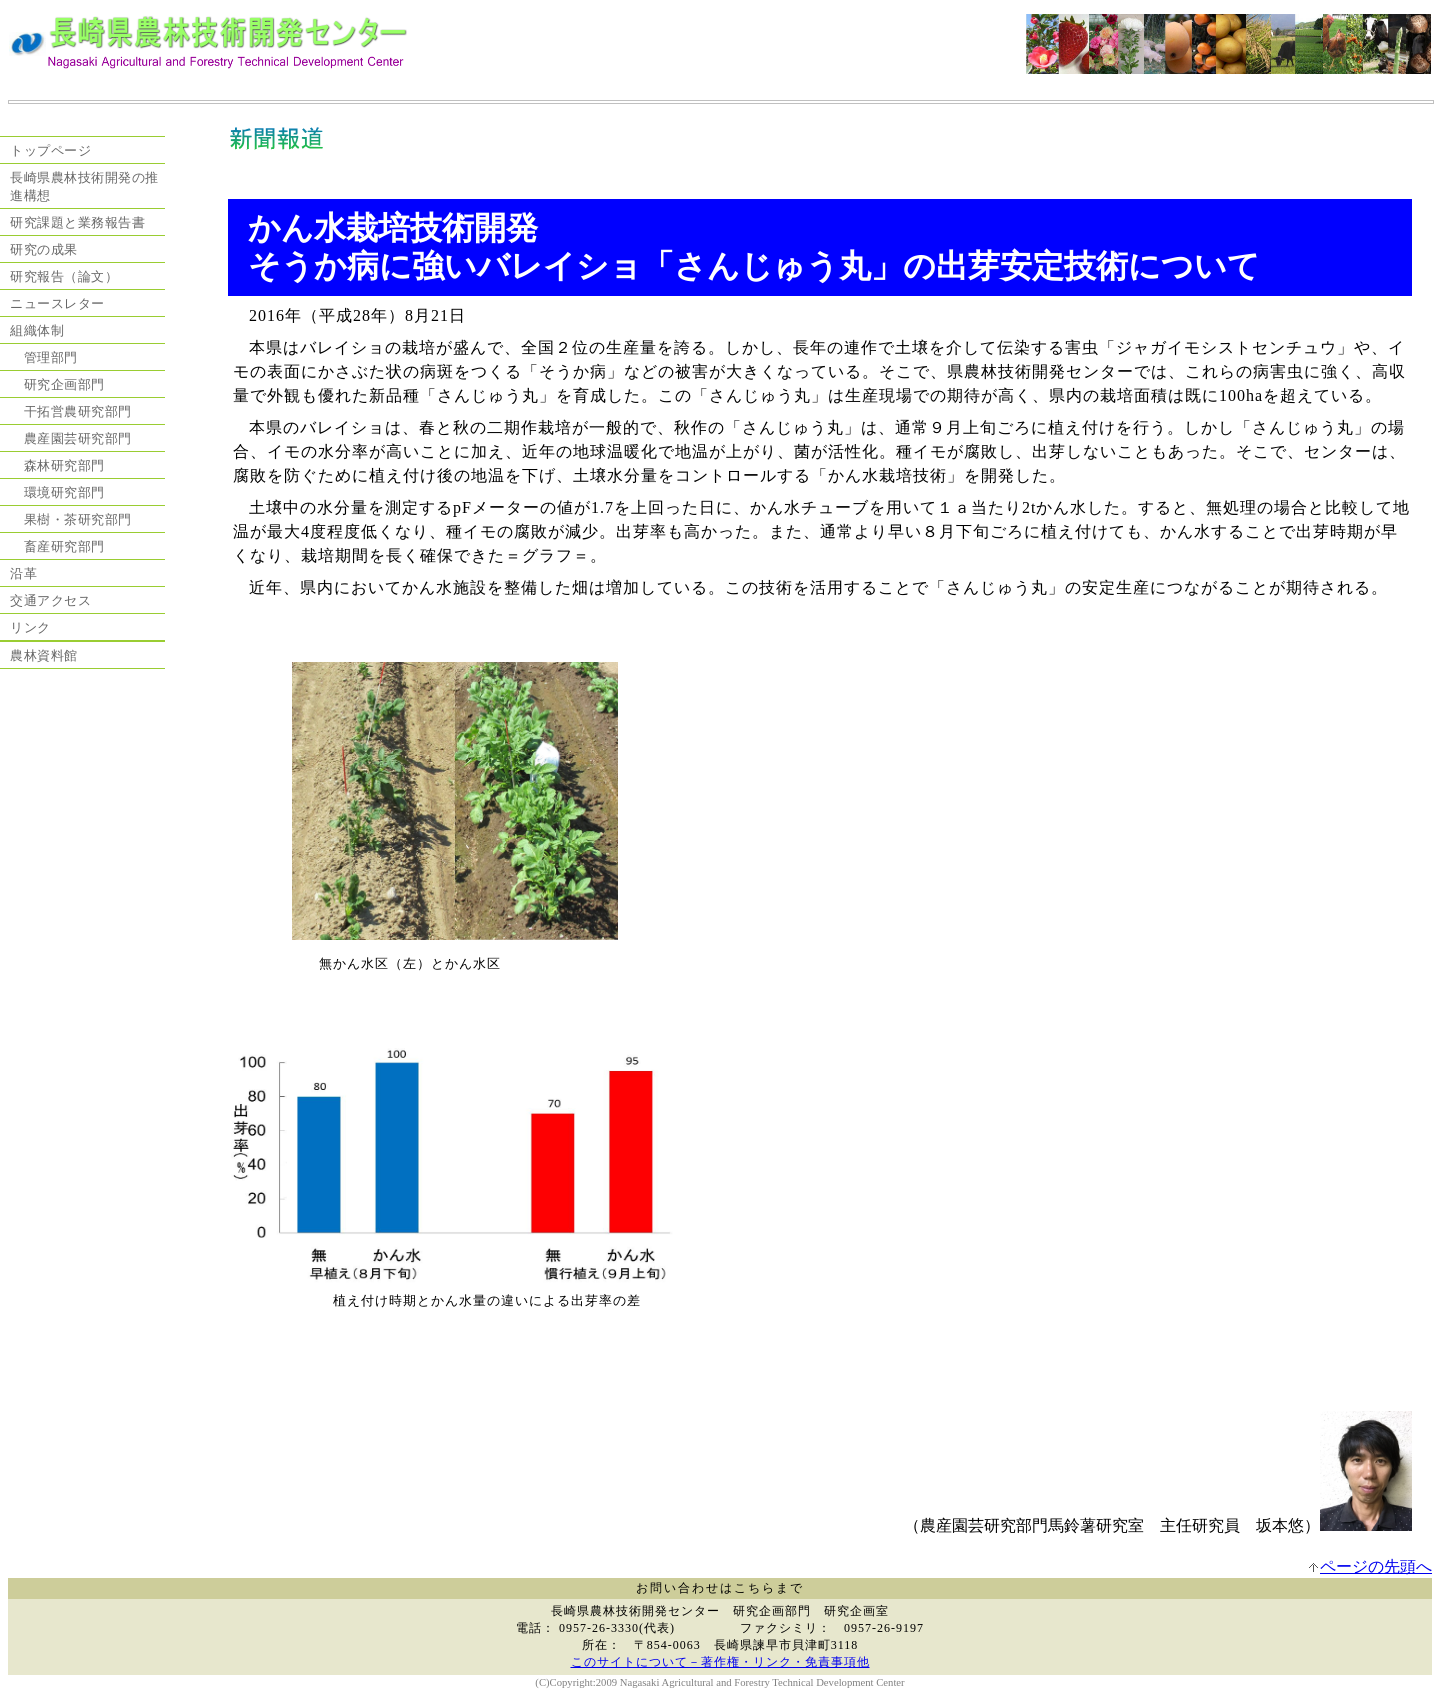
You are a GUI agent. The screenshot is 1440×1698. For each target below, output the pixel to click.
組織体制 (37, 330)
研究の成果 (44, 249)
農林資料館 (44, 655)
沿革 (23, 573)
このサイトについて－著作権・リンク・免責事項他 (720, 1662)
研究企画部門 (57, 384)
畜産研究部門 (57, 546)
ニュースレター (57, 303)
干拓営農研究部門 (71, 411)
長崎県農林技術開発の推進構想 (84, 186)
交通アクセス (50, 600)
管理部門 (44, 357)
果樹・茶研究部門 (71, 519)
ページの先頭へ (1376, 1566)
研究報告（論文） (64, 276)
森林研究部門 (57, 465)
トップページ (50, 150)
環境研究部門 (57, 492)
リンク (30, 627)
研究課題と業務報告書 (77, 222)
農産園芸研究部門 (71, 438)
